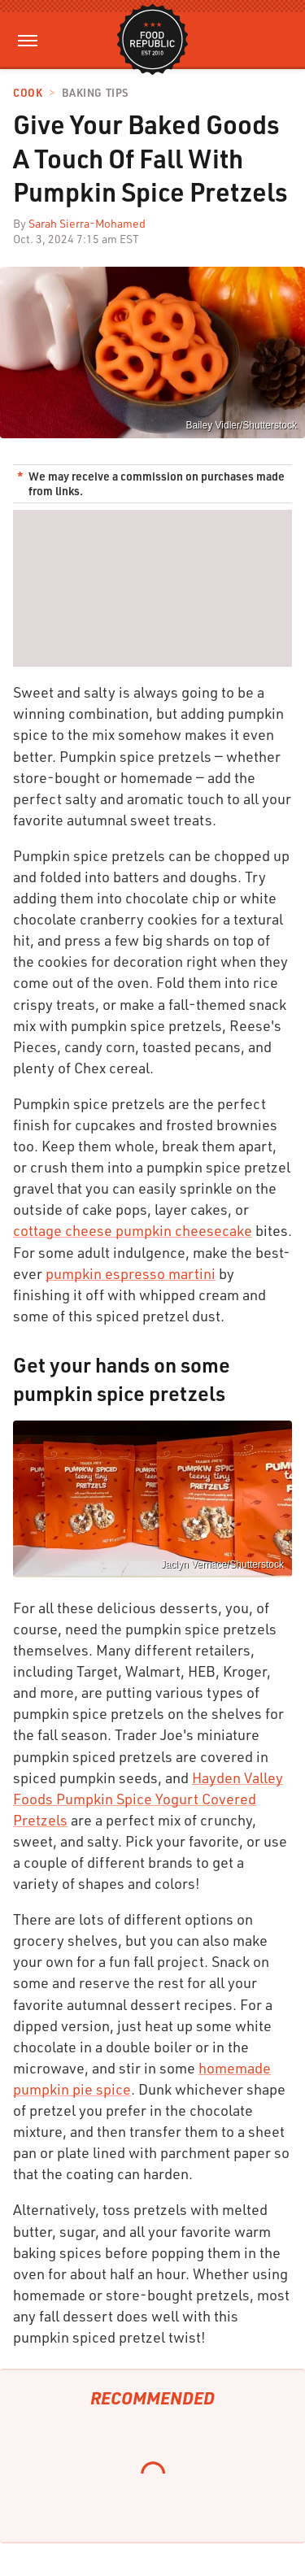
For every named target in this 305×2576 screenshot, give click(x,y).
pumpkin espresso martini (131, 1273)
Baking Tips (95, 93)
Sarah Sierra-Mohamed (87, 223)
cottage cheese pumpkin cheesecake (132, 1230)
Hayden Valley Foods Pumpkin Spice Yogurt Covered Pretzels (148, 1799)
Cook (27, 93)
